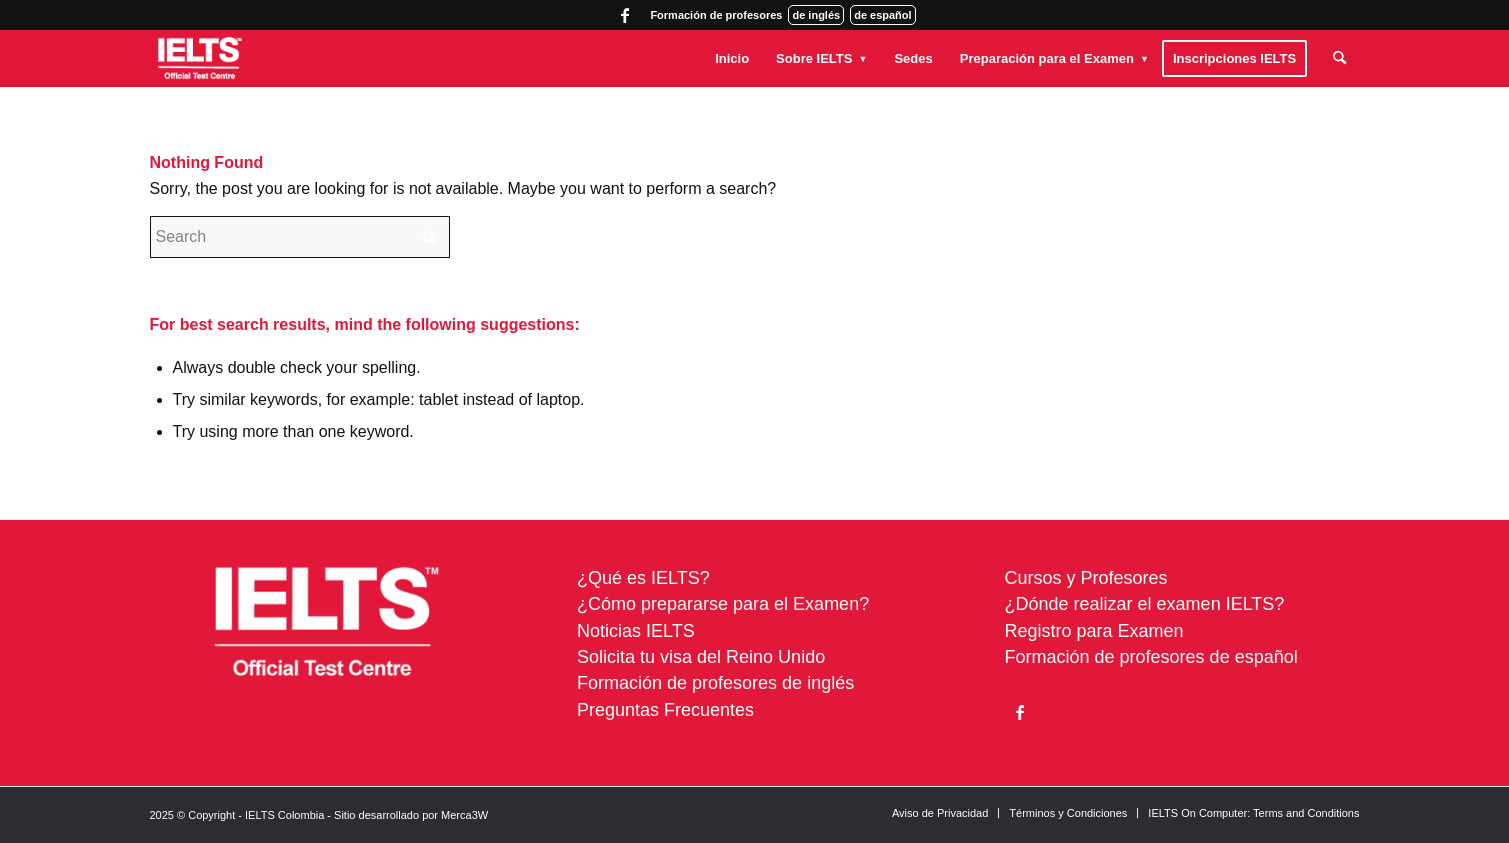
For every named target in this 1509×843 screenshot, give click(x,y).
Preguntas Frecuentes (665, 710)
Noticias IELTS (636, 631)
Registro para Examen (1094, 631)
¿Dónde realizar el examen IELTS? (1145, 604)
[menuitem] (732, 58)
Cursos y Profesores (1086, 578)
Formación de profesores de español (1151, 657)
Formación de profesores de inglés (715, 683)
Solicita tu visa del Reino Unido (701, 657)
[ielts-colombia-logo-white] (200, 58)
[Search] (1339, 58)
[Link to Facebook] (625, 15)
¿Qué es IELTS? (643, 578)
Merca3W (464, 815)
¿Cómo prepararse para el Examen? (723, 604)
